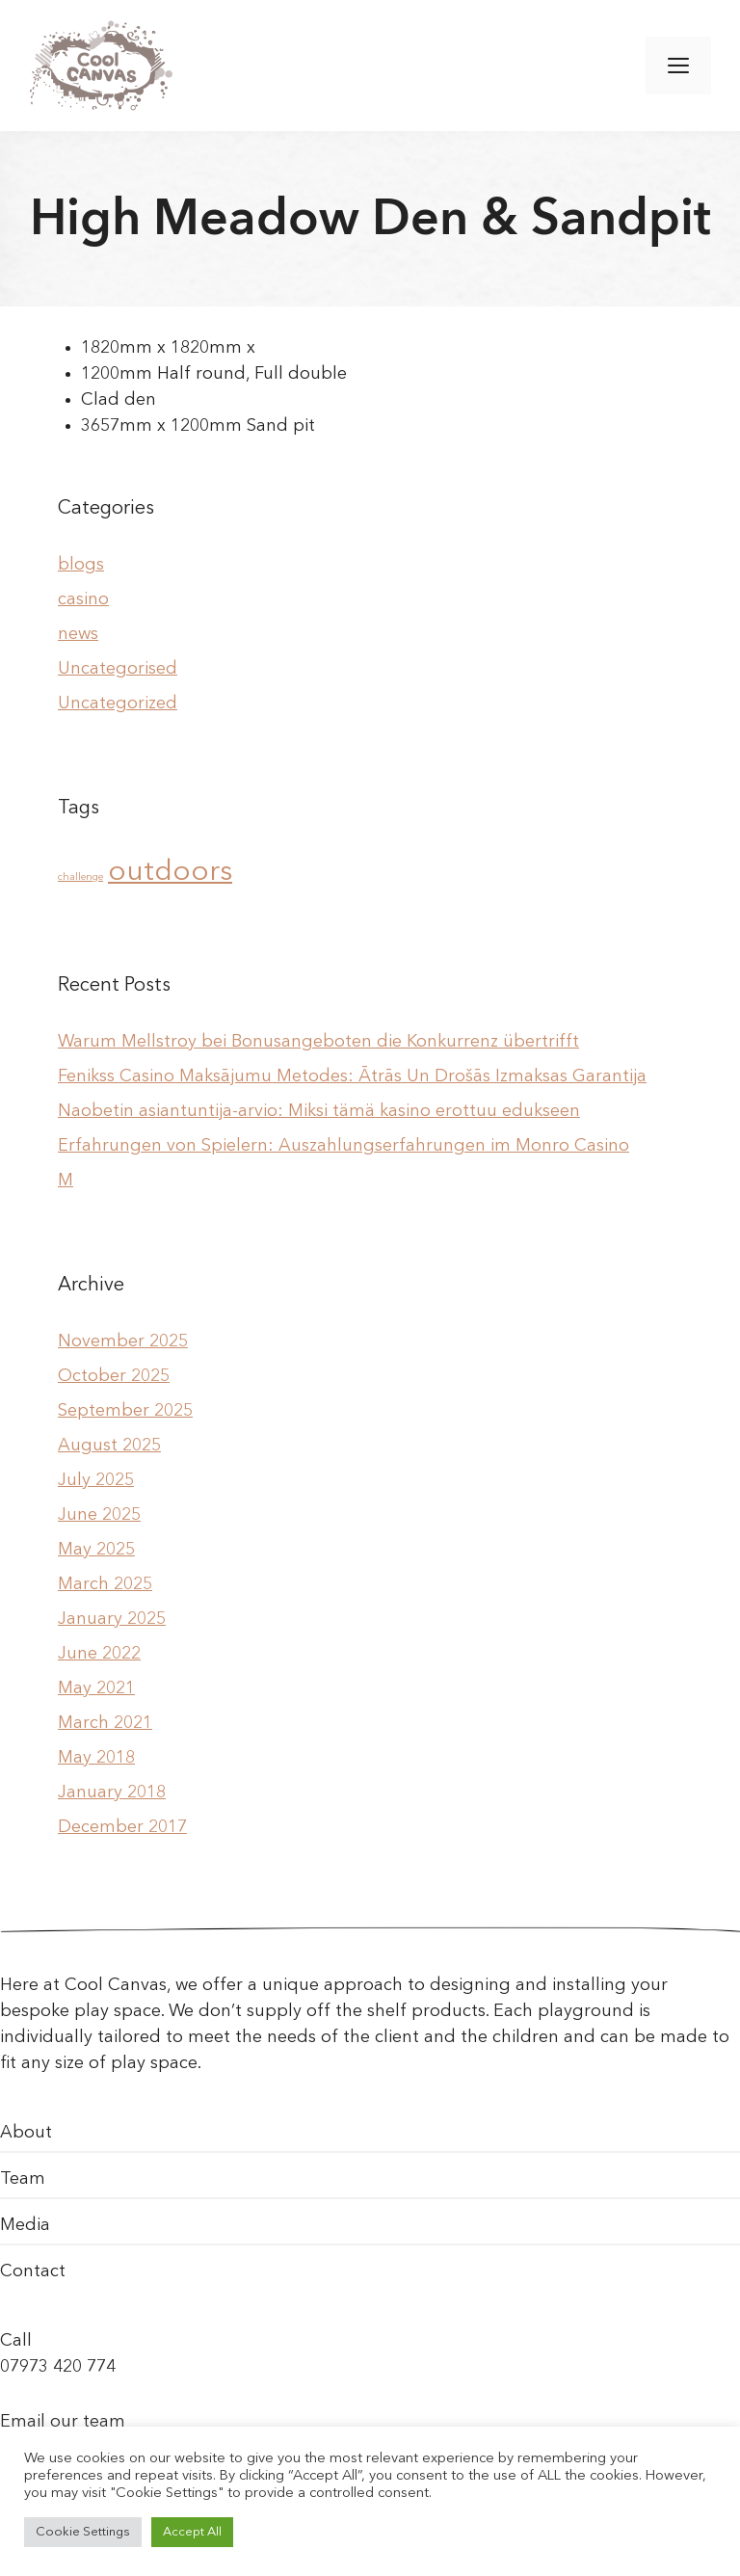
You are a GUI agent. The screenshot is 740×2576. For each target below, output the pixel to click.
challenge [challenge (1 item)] (80, 877)
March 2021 (105, 1723)
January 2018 (112, 1792)
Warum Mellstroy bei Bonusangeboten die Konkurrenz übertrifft (318, 1041)
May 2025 (96, 1549)
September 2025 (125, 1411)
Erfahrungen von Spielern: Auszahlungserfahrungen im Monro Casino (343, 1146)
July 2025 (96, 1480)
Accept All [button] (192, 2532)
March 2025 (105, 1584)
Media (25, 2225)
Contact (33, 2271)
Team (22, 2179)
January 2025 (112, 1619)
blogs (81, 564)
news (78, 634)
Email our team (62, 2421)
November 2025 (123, 1341)
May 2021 (96, 1688)
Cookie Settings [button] (83, 2532)
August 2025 (109, 1445)
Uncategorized (117, 703)
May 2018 (96, 1757)
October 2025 (114, 1376)
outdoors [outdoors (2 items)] (170, 873)
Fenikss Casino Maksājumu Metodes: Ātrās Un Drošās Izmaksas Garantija (352, 1076)
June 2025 (99, 1515)
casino (83, 599)
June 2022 (99, 1653)
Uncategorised (117, 668)
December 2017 (122, 1827)
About (26, 2132)
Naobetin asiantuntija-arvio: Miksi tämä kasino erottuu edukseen (319, 1111)
